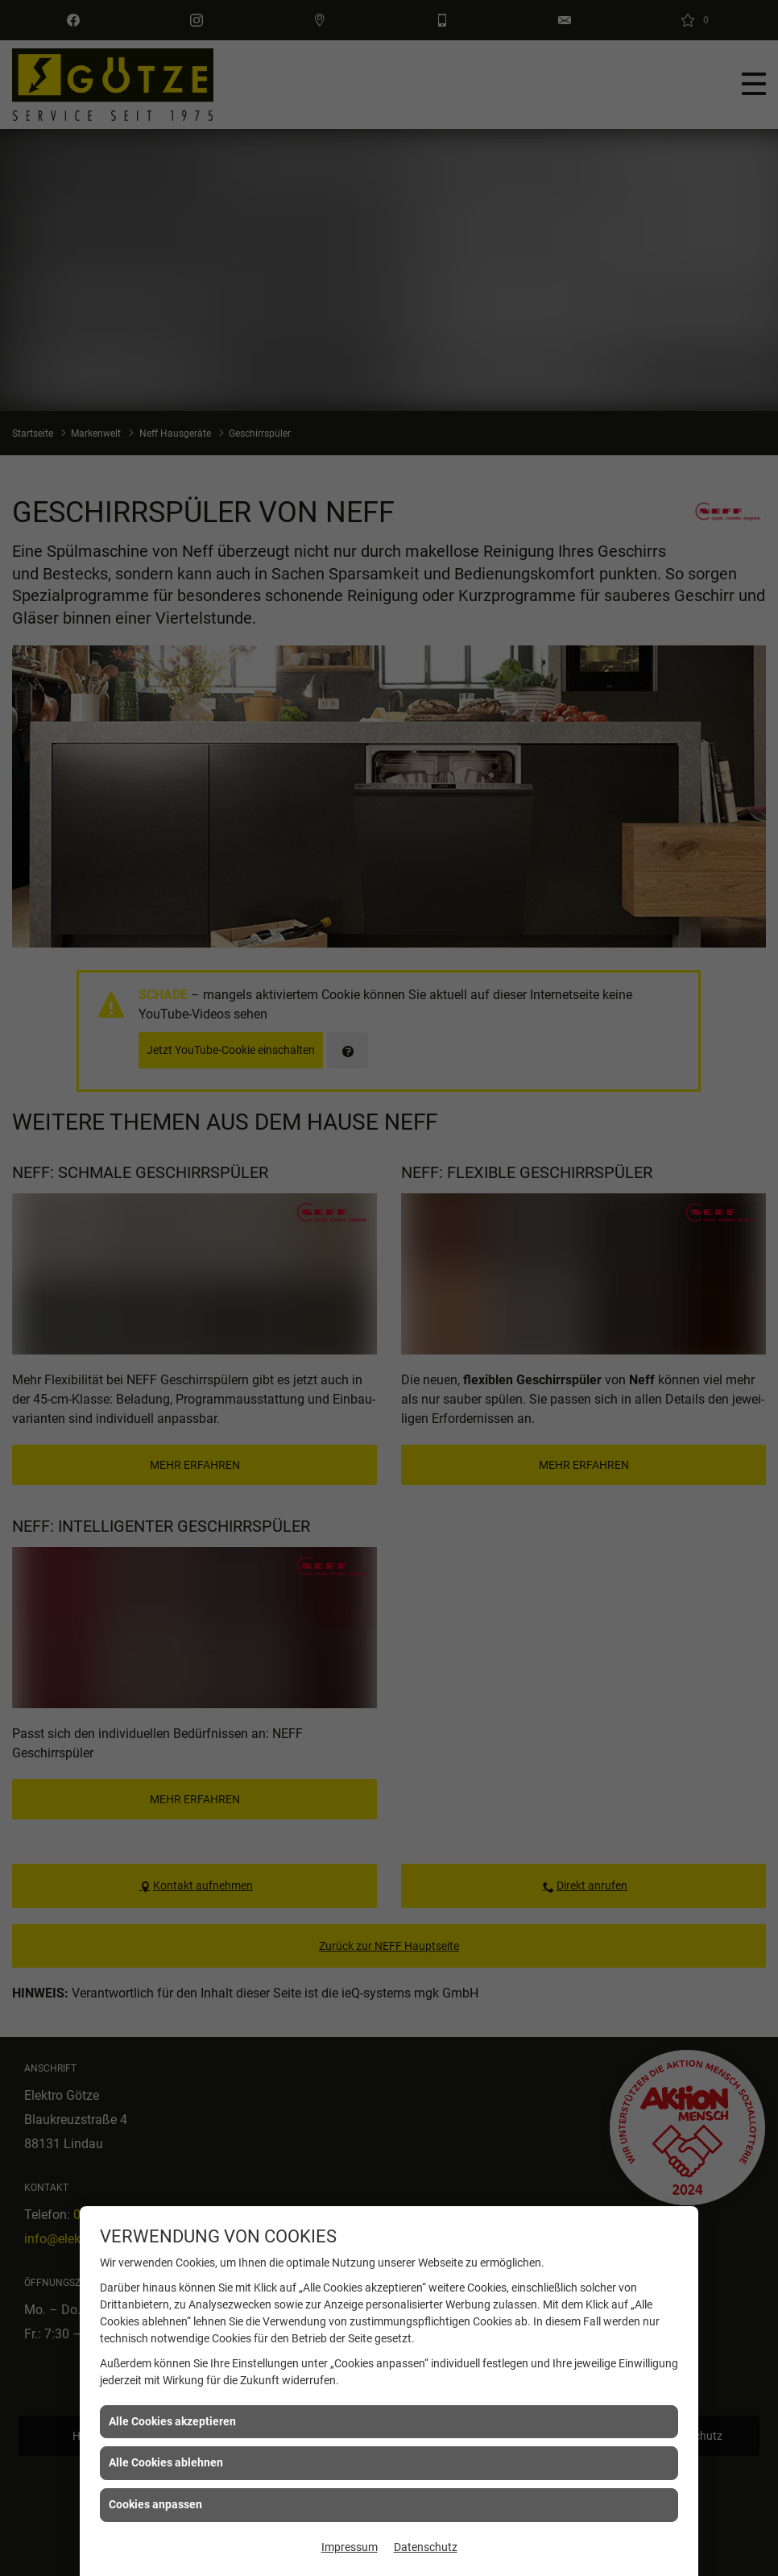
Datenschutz (425, 2547)
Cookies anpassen (155, 2504)
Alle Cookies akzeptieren (172, 2421)
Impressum (349, 2547)
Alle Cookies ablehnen (166, 2462)
